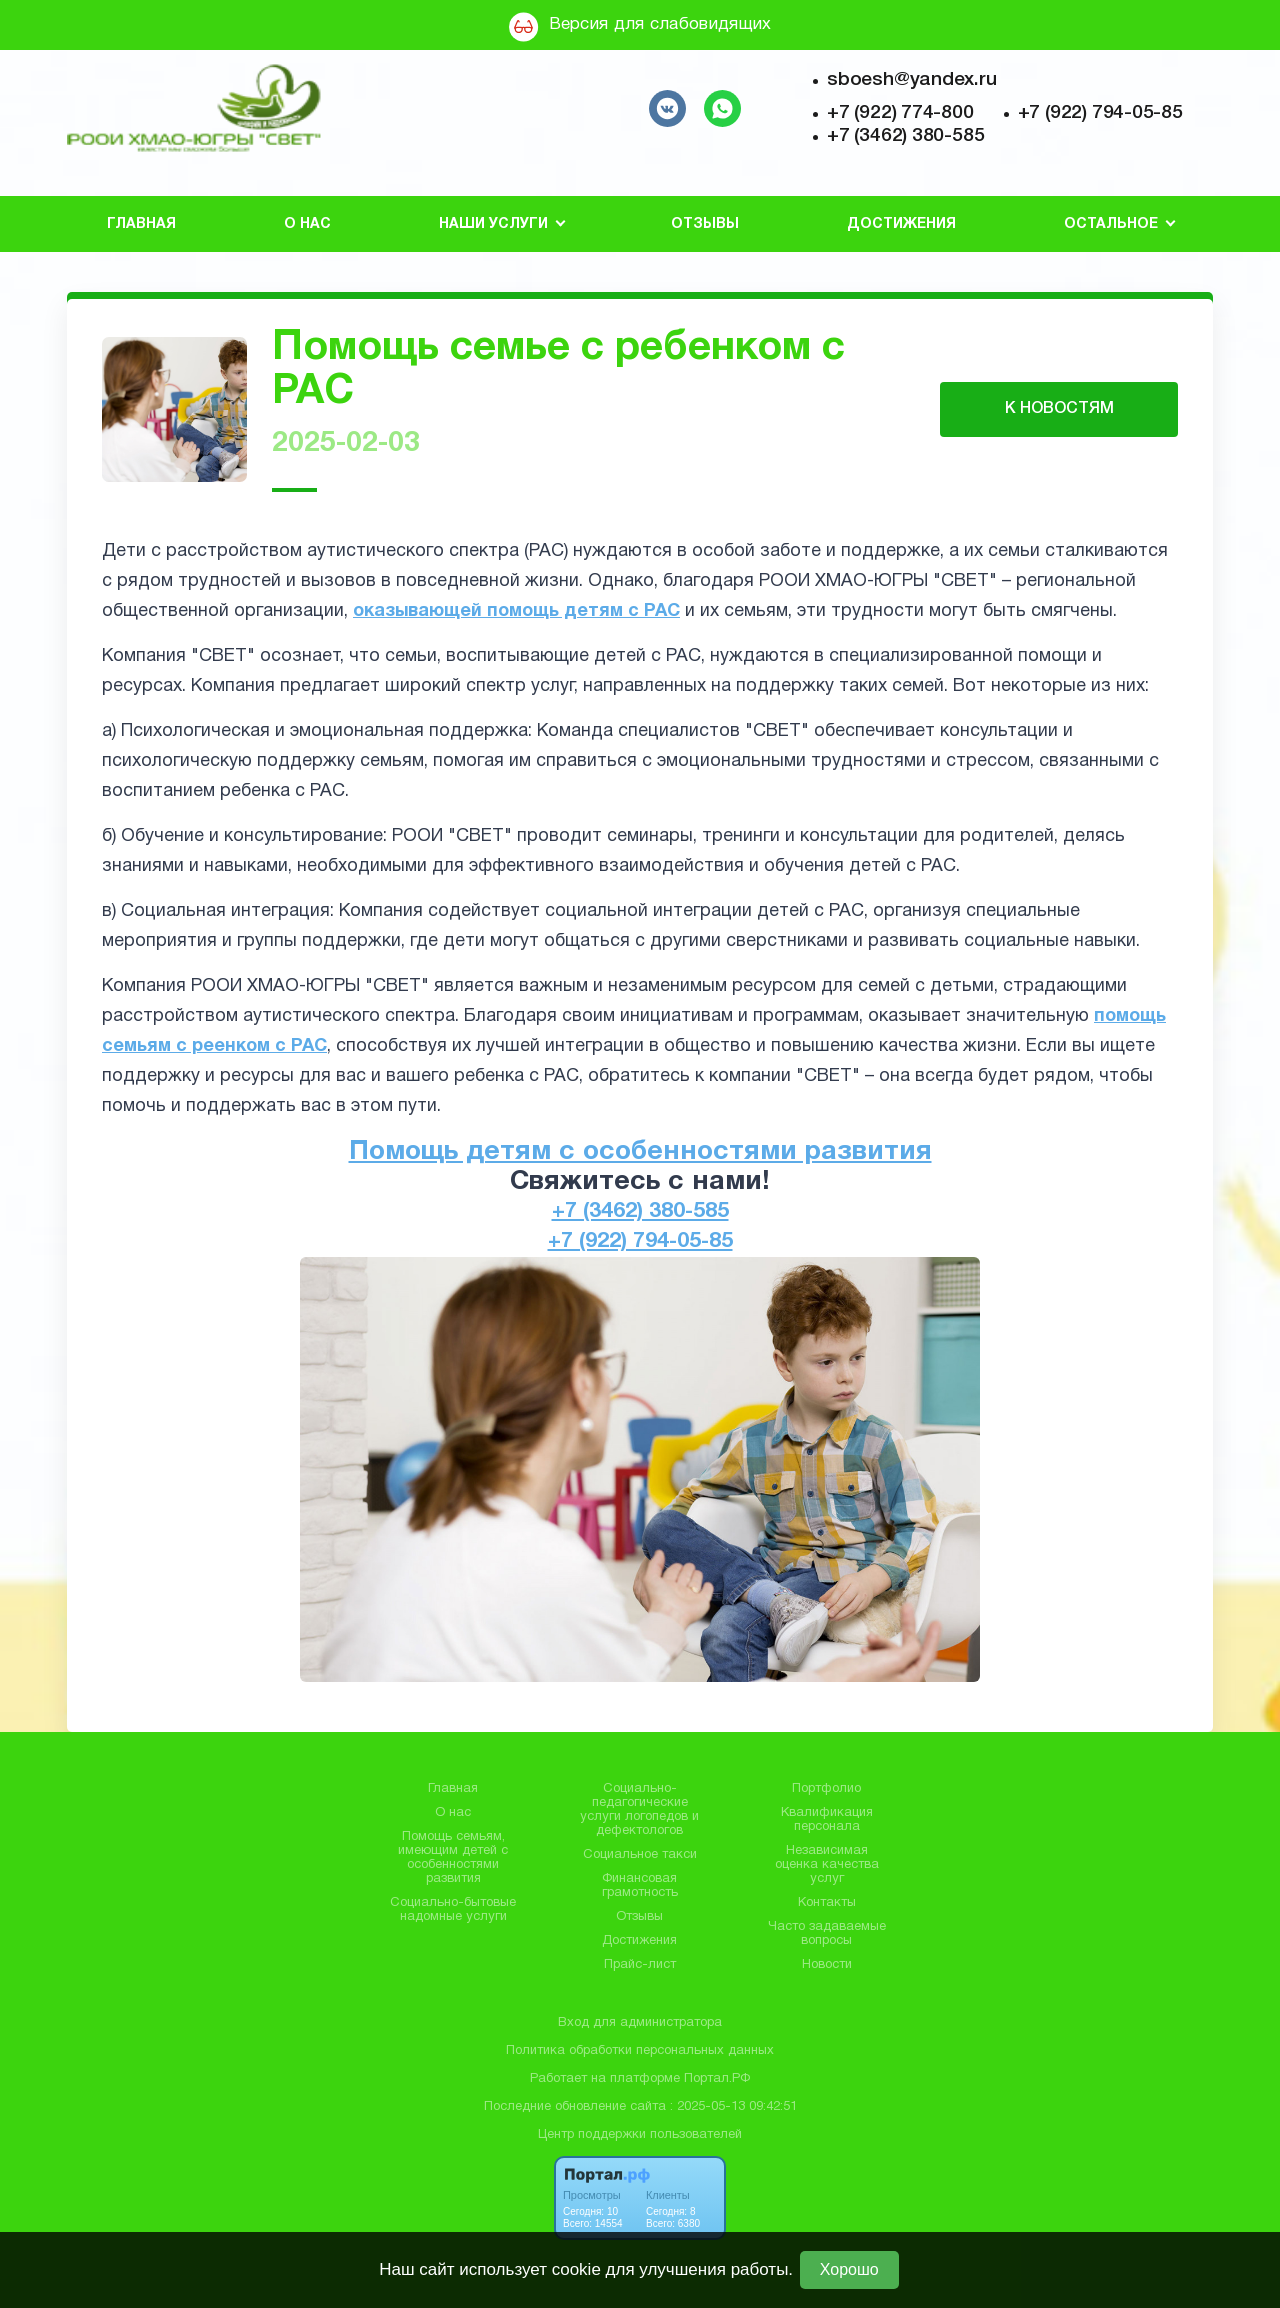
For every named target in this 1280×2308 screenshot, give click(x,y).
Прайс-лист (640, 1965)
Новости (827, 1965)
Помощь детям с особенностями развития (640, 1152)
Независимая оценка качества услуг (827, 1865)
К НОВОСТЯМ (1059, 409)
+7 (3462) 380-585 (905, 136)
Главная (141, 224)
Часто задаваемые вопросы (827, 1934)
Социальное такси (640, 1855)
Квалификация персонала (827, 1820)
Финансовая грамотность (640, 1886)
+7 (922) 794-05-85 (1100, 113)
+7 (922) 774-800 (900, 113)
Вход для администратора (640, 2023)
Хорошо (849, 2269)
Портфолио (826, 1789)
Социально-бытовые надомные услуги (453, 1910)
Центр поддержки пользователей (640, 2135)
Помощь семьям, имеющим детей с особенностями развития (453, 1858)
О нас (307, 224)
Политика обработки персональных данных (640, 2051)
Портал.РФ (717, 2079)
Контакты (827, 1903)
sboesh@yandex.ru (912, 80)
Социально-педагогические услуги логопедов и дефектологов (639, 1810)
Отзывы (705, 224)
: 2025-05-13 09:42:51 (733, 2107)
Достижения (901, 224)
